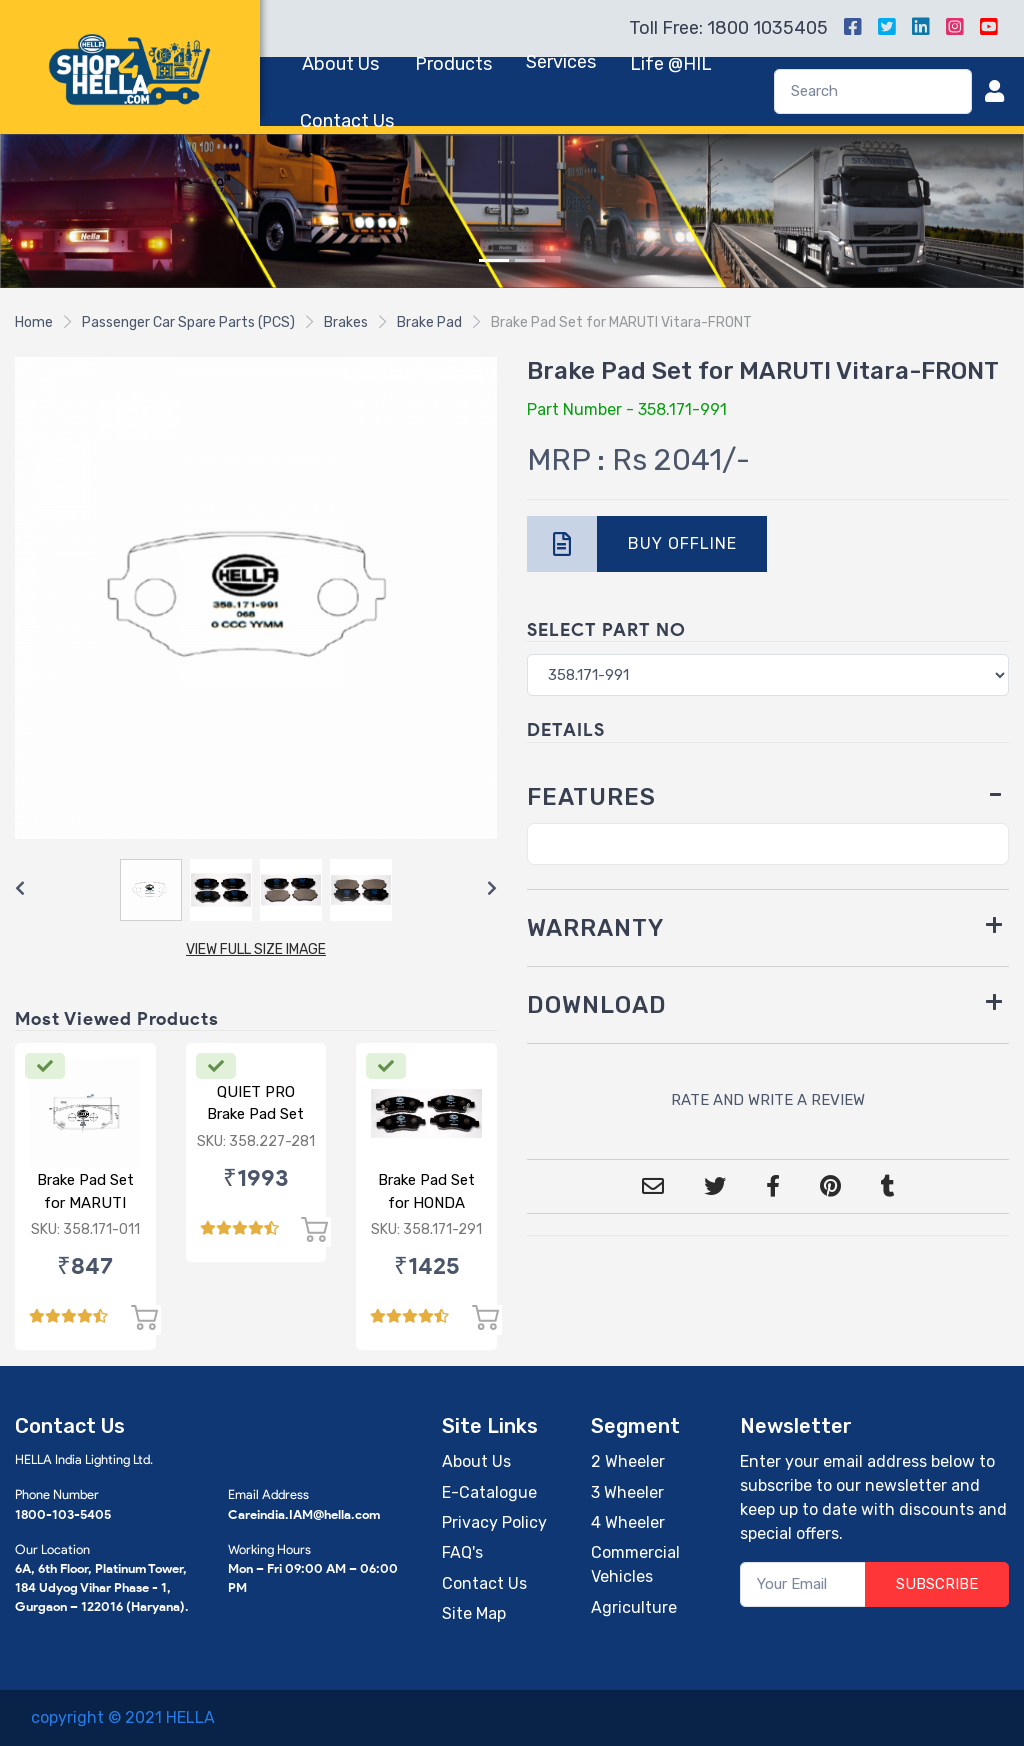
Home (34, 322)
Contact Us (347, 121)
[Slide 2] (530, 260)
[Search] (873, 91)
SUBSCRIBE (937, 1584)
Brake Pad (429, 322)
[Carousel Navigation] (256, 889)
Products (453, 64)
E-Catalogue (489, 1492)
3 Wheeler (627, 1492)
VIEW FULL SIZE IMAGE (256, 949)
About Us (340, 64)
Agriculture (634, 1607)
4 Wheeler (628, 1522)
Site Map (474, 1613)
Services (561, 62)
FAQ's (462, 1552)
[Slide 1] (494, 260)
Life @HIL (671, 64)
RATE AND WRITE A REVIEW (768, 1100)
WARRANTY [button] (595, 928)
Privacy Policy (494, 1522)
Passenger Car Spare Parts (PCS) (188, 322)
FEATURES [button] (591, 797)
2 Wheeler (628, 1461)
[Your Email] (803, 1584)
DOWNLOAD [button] (597, 1005)
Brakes (346, 322)
